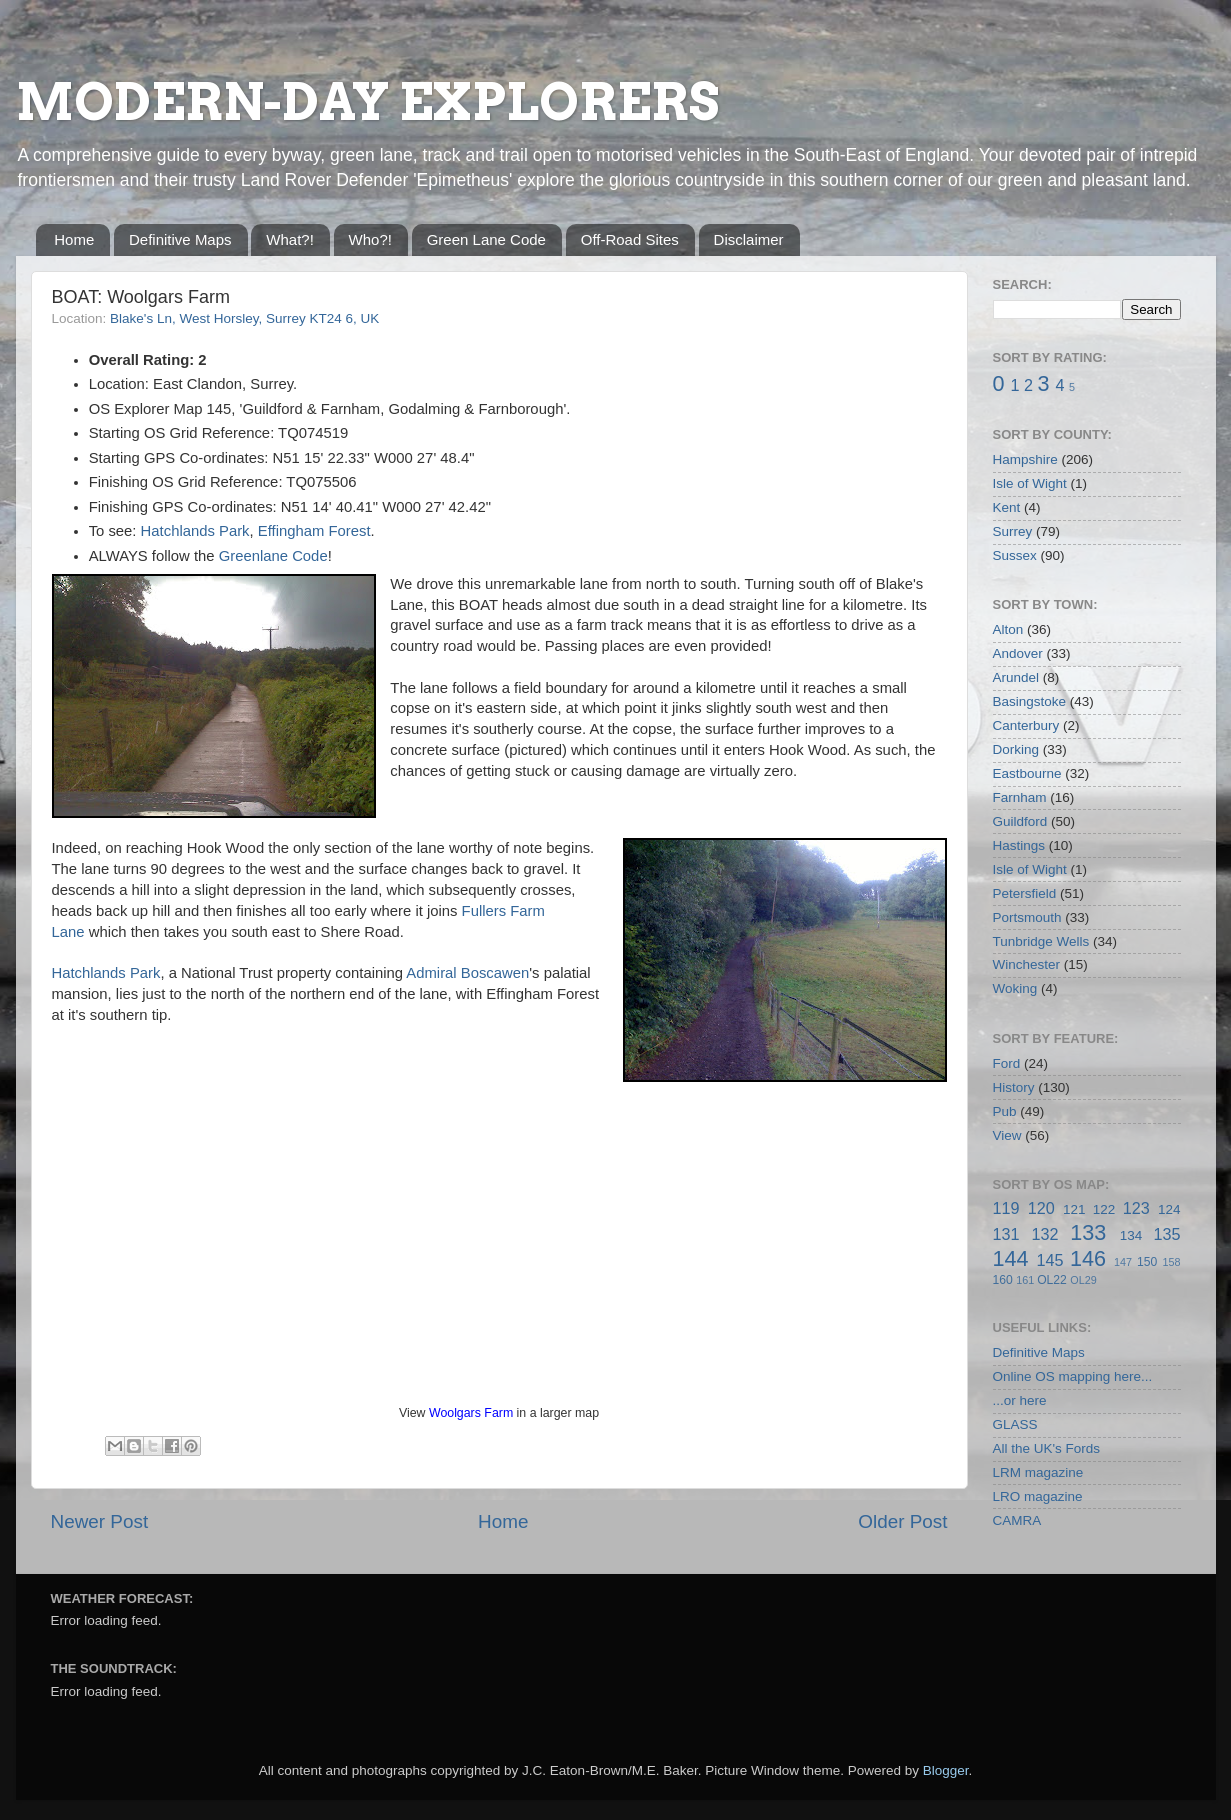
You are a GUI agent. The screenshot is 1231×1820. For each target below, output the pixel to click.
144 (1011, 1258)
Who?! (370, 239)
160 (1003, 1280)
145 (1049, 1260)
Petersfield (1025, 893)
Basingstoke (1030, 701)
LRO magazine (1038, 1496)
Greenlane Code (273, 556)
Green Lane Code (486, 239)
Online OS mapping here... (1073, 1376)
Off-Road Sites (630, 239)
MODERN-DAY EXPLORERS (367, 102)
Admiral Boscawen (467, 973)
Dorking (1016, 749)
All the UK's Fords (1047, 1448)
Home (74, 239)
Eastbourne (1027, 773)
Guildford (1020, 821)
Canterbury (1026, 725)
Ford (1007, 1063)
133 (1088, 1232)
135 (1166, 1234)
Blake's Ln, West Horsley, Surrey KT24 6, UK (244, 318)
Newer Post (100, 1521)
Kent (1007, 507)
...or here (1020, 1400)
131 (1006, 1234)
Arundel (1016, 677)
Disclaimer (749, 239)
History (1014, 1087)
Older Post (902, 1521)
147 (1123, 1262)
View (1007, 1135)
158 (1172, 1262)
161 (1025, 1280)
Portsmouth (1027, 917)
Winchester (1027, 964)
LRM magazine (1038, 1472)
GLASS (1015, 1424)
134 (1131, 1235)
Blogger (946, 1770)
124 (1169, 1209)
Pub (1005, 1111)
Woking (1015, 988)
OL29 (1083, 1280)
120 (1041, 1208)
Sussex (1015, 555)
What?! (290, 239)
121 (1074, 1209)
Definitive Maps (180, 239)
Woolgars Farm (471, 1413)
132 (1044, 1234)
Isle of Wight (1030, 483)
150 (1147, 1262)
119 (1006, 1208)
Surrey (1013, 531)
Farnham (1020, 797)
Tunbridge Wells (1041, 941)
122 (1104, 1209)
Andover (1018, 653)
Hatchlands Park (195, 531)
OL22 (1052, 1280)
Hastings (1019, 845)
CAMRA (1017, 1520)
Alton (1008, 629)
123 (1136, 1208)
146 (1088, 1258)
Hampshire (1025, 459)
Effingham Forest (314, 531)
